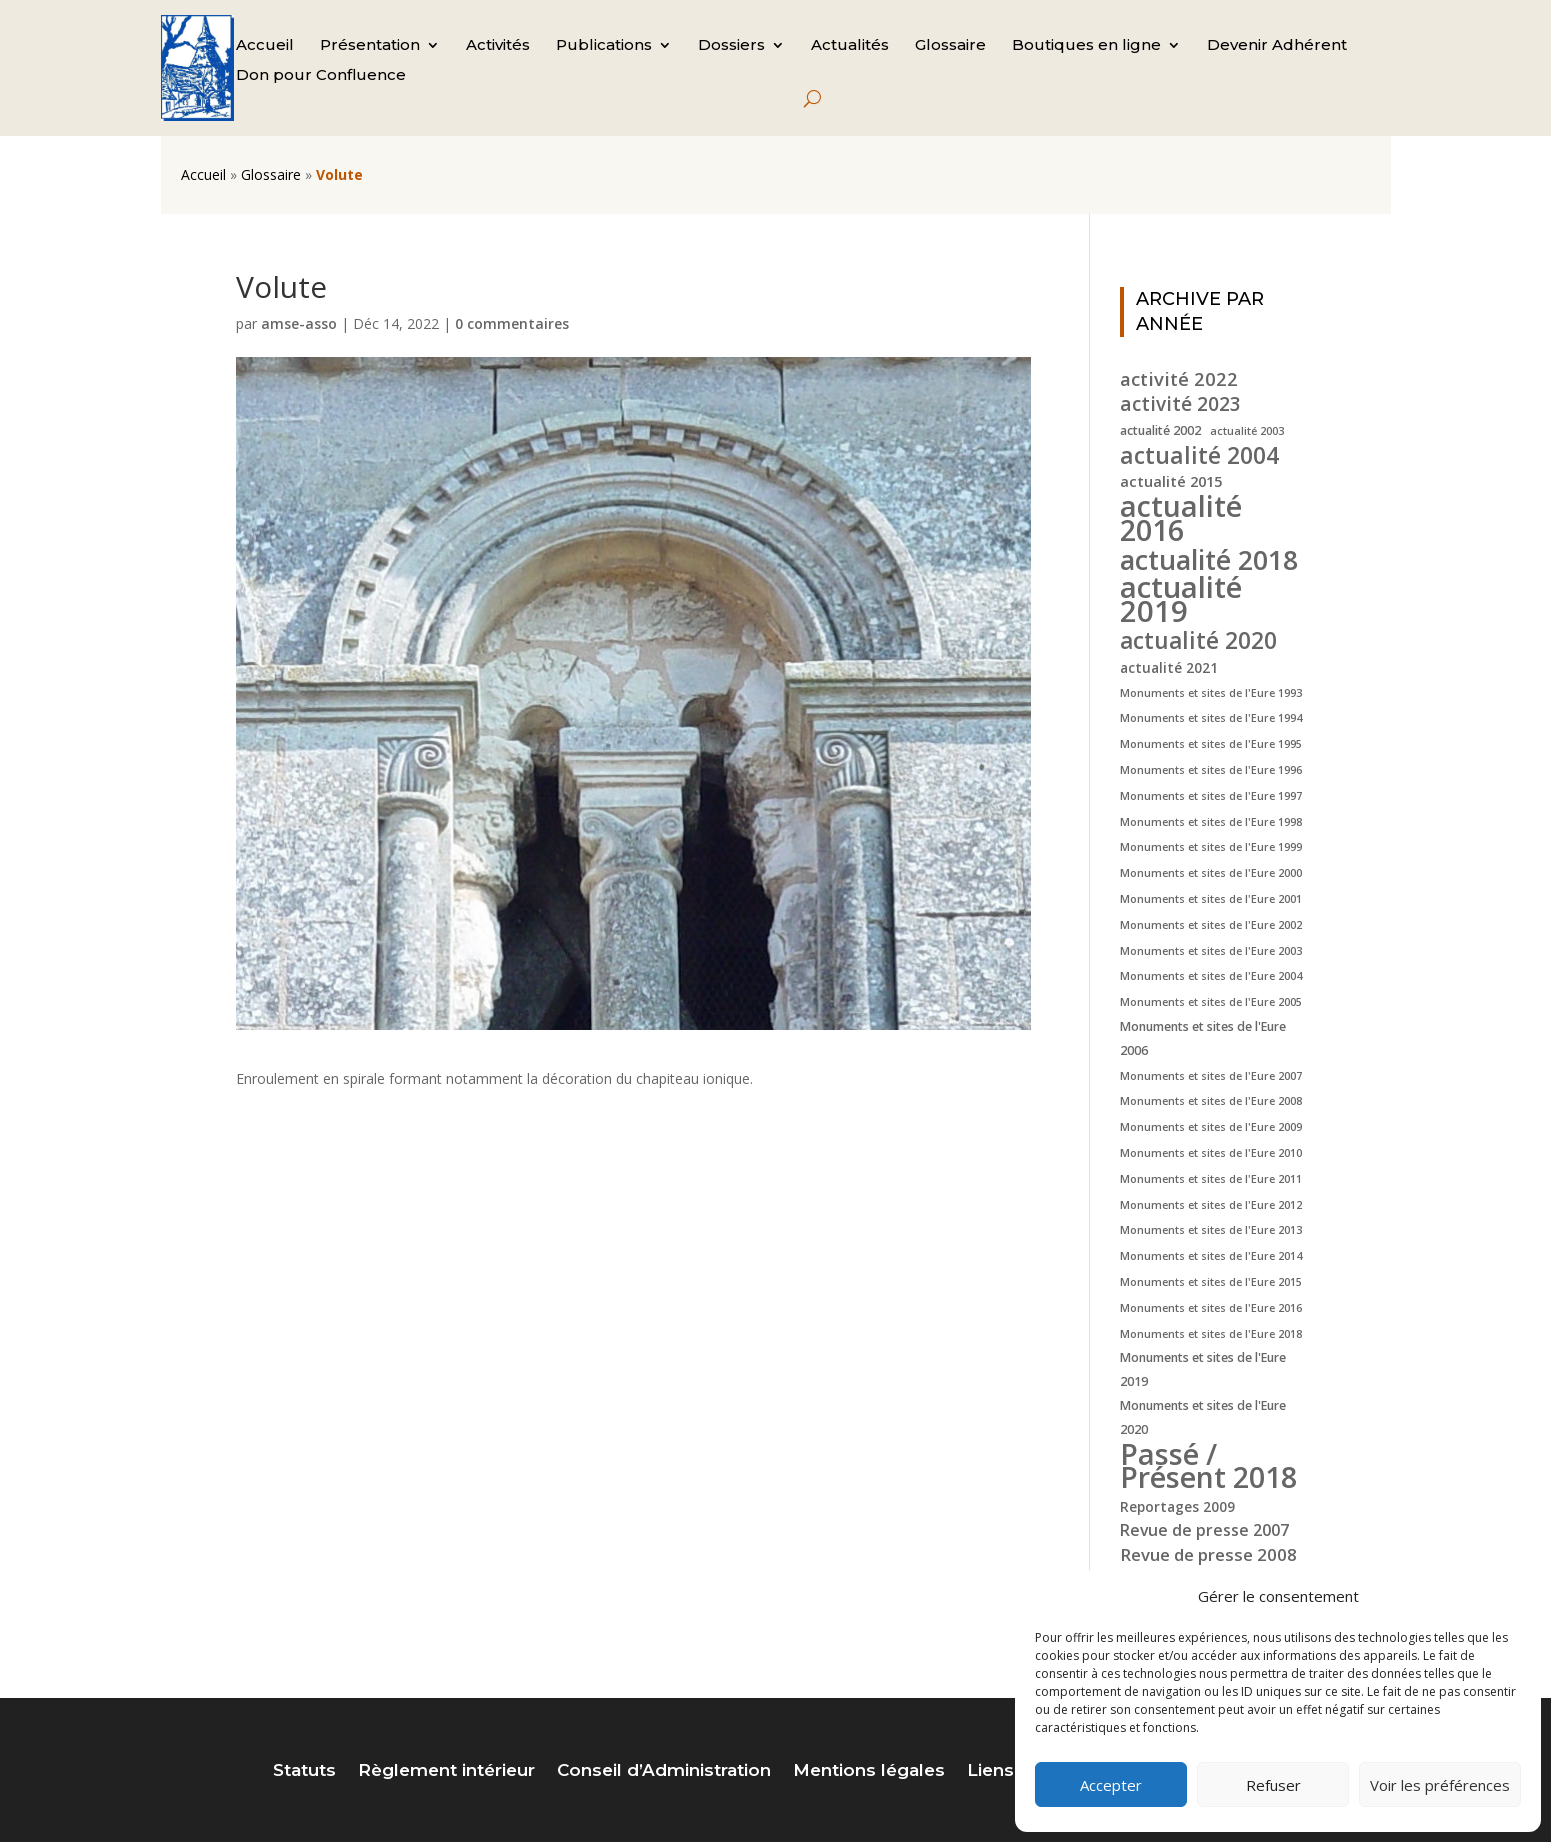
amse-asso (299, 323)
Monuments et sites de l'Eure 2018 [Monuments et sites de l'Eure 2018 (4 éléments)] (1211, 1334)
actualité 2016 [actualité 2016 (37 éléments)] (1181, 518)
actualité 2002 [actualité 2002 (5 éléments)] (1160, 430)
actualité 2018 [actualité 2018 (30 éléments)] (1209, 560)
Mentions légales (869, 1771)
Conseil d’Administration (664, 1771)
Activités (498, 46)
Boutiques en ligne (1086, 46)
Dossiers (731, 46)
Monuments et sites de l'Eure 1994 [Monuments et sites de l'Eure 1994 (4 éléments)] (1211, 718)
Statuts (304, 1771)
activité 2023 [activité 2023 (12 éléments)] (1180, 405)
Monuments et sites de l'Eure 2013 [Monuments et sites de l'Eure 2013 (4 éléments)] (1211, 1230)
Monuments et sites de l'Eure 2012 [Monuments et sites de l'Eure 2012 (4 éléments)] (1211, 1205)
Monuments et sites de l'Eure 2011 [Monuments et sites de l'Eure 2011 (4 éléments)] (1211, 1179)
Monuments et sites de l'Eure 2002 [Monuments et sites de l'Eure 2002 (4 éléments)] (1211, 925)
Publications (604, 46)
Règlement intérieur (446, 1771)
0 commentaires (512, 323)
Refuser (1273, 1785)
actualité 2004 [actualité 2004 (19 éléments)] (1199, 456)
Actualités (850, 46)
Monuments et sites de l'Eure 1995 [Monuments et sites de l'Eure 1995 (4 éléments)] (1211, 744)
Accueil (265, 46)
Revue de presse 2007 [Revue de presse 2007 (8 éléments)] (1204, 1530)
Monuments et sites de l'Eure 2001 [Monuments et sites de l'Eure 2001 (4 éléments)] (1211, 899)
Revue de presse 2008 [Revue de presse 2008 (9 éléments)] (1208, 1554)
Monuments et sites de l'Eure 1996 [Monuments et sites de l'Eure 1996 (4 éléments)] (1211, 770)
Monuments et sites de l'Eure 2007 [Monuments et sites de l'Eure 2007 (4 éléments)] (1211, 1076)
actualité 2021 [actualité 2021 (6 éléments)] (1169, 667)
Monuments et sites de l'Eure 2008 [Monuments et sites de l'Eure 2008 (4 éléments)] (1211, 1101)
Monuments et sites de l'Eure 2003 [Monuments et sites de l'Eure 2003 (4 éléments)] (1211, 951)
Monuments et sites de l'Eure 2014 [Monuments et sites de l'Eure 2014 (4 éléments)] (1211, 1256)
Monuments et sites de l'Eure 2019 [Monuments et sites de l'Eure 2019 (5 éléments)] (1203, 1369)
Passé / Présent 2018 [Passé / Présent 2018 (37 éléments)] (1208, 1466)
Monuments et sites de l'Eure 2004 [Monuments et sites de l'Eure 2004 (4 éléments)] (1211, 976)
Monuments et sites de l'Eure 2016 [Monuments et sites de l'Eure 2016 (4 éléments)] (1211, 1308)
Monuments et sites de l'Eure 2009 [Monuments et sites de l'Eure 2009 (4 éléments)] (1211, 1127)
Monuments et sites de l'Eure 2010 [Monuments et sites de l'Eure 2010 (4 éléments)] (1211, 1153)
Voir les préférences (1440, 1785)
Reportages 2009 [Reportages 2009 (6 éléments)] (1177, 1506)
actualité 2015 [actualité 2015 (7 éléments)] (1171, 481)
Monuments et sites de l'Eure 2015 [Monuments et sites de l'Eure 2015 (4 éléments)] (1211, 1282)
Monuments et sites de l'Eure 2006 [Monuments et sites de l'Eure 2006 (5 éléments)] (1203, 1038)
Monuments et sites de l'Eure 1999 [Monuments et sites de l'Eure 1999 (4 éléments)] (1211, 847)
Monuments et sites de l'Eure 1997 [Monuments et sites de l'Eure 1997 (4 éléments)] (1211, 796)
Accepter (1111, 1785)
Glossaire (950, 46)
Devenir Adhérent (1277, 46)
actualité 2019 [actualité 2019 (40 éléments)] (1181, 600)
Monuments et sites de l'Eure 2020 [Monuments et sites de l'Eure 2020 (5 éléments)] (1203, 1417)
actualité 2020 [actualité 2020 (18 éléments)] (1198, 641)
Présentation (370, 46)
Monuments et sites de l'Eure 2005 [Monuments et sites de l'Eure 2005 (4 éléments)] (1211, 1002)
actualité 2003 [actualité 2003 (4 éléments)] (1247, 431)
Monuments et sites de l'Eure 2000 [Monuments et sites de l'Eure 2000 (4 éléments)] (1211, 873)
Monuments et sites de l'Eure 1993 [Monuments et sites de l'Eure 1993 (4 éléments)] (1211, 693)
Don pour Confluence (321, 76)
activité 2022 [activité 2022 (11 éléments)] (1179, 379)
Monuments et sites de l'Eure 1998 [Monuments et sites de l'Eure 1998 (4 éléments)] (1211, 822)
